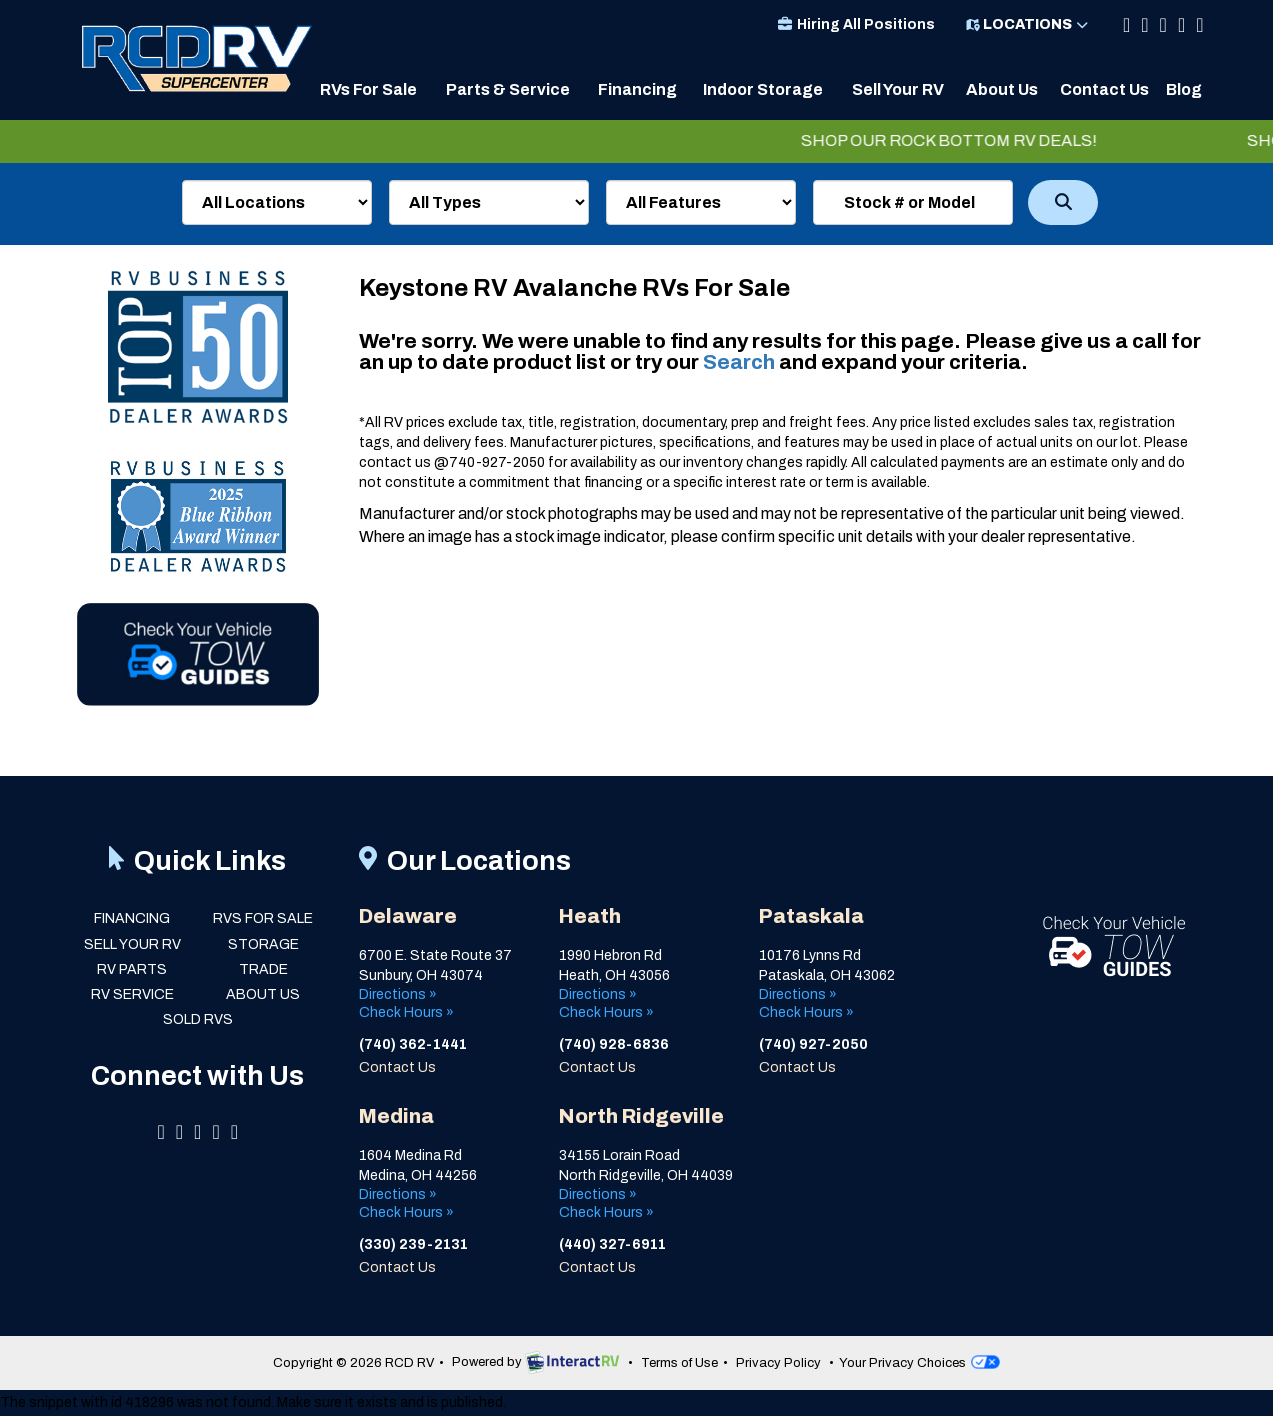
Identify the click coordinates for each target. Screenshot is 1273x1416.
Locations (1027, 24)
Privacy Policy (778, 1363)
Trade (263, 969)
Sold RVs (198, 1019)
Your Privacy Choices (919, 1363)
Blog (1184, 89)
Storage (263, 944)
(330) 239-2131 (413, 1244)
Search (1063, 202)
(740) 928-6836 (615, 1044)
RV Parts (132, 969)
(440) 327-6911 (612, 1244)
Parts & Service (508, 89)
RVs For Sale (368, 89)
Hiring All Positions (855, 24)
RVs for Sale (263, 918)
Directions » (398, 994)
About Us (1002, 89)
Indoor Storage (763, 89)
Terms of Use (679, 1363)
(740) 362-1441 (413, 1044)
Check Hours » (406, 1012)
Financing (637, 89)
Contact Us (1104, 89)
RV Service (132, 994)
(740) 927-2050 (813, 1044)
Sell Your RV (898, 89)
